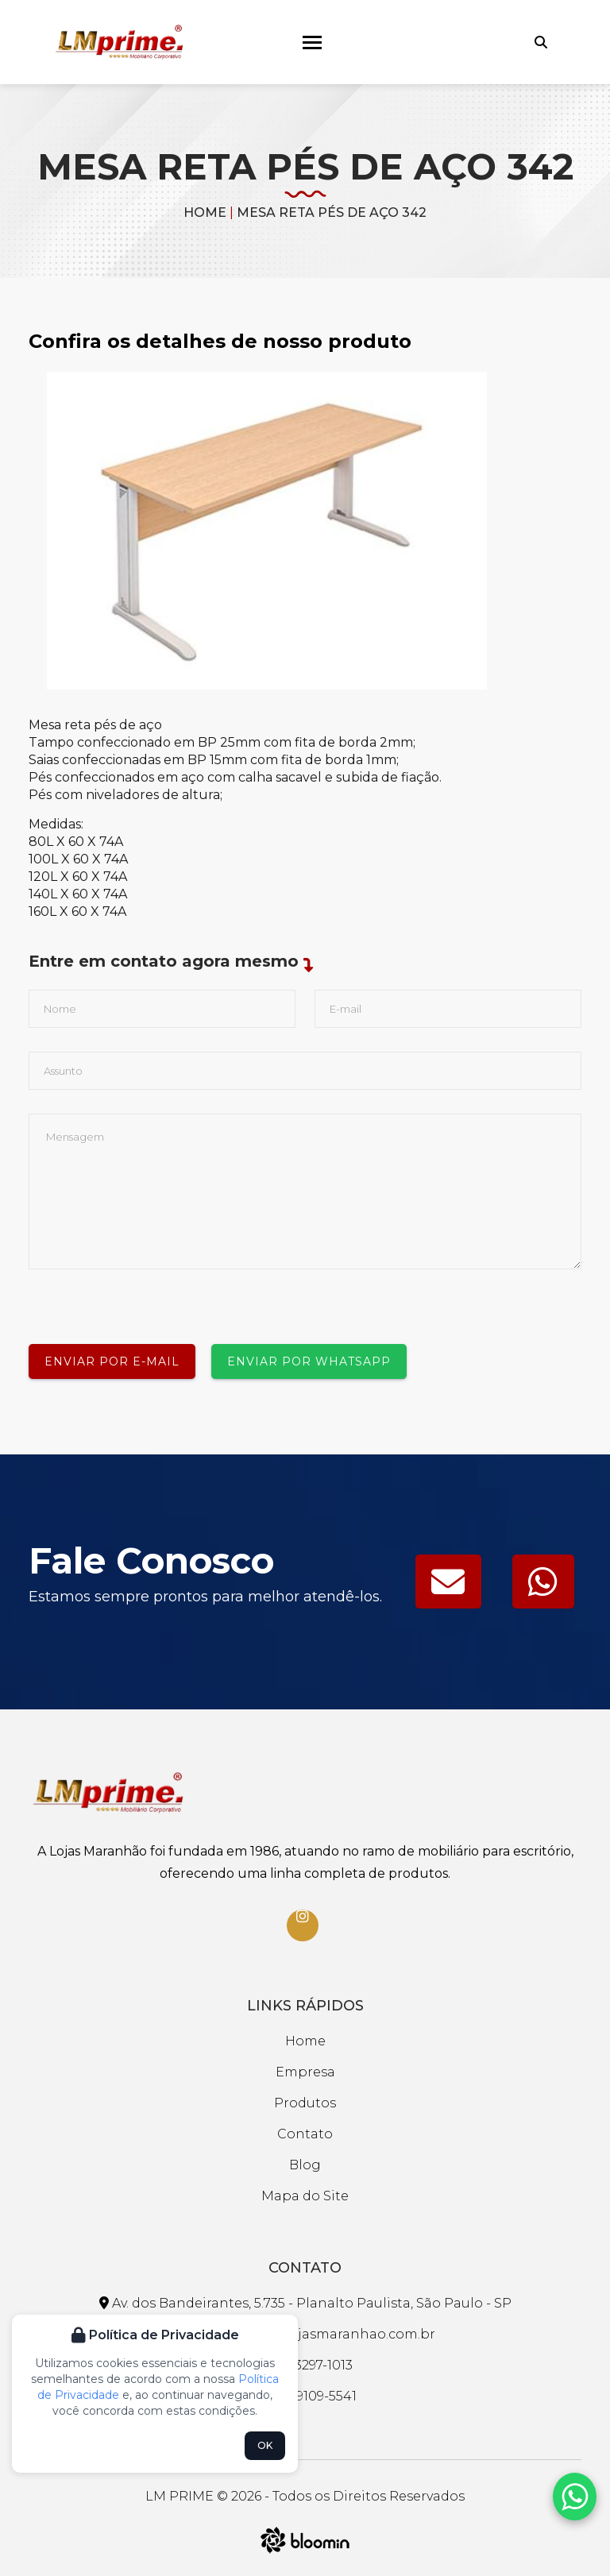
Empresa (305, 2072)
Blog (305, 2164)
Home (204, 212)
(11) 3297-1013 (305, 2365)
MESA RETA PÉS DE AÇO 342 (332, 212)
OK (264, 2445)
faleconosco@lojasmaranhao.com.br (305, 2334)
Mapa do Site (305, 2195)
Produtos (305, 2103)
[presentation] (149, 1300)
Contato (305, 2134)
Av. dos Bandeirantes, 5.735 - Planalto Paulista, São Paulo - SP (305, 2303)
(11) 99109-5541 (305, 2396)
